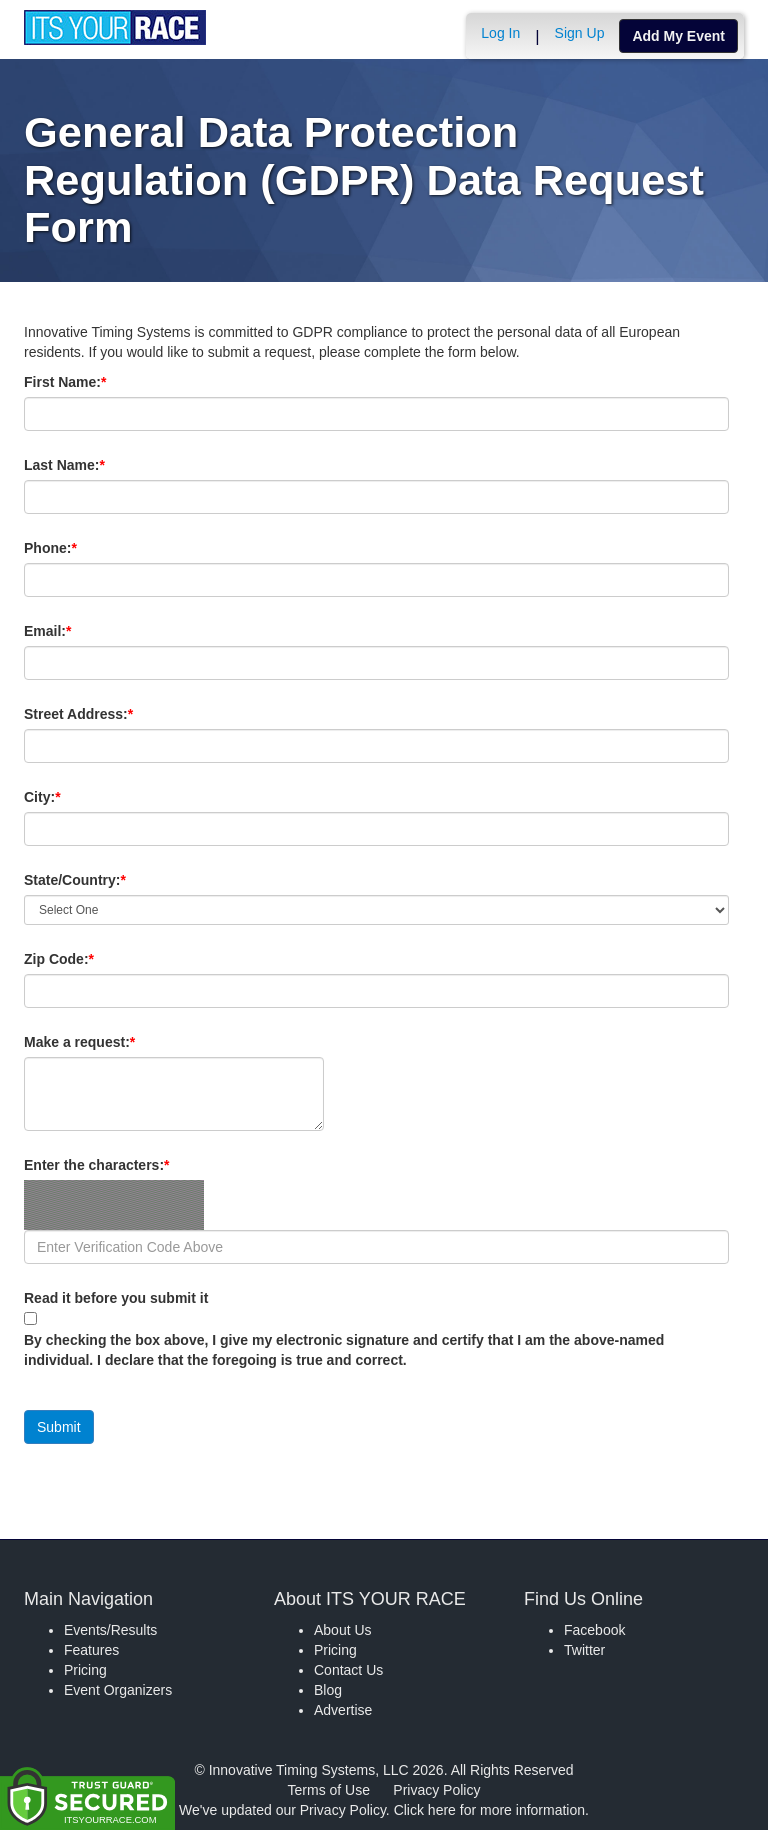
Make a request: (79, 1042)
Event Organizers (118, 1690)
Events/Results (110, 1630)
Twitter (584, 1650)
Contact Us (348, 1670)
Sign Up (580, 33)
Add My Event (678, 36)
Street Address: (112, 714)
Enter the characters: (130, 1165)
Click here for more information (489, 1810)
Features (91, 1650)
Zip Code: (93, 959)
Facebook (594, 1630)
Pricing (85, 1670)
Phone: (84, 548)
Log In (500, 33)
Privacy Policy (436, 1790)
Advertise (343, 1710)
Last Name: (98, 465)
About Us (343, 1630)
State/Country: (109, 880)
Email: (81, 631)
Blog (328, 1690)
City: (76, 797)
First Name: (99, 382)
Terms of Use (329, 1790)
